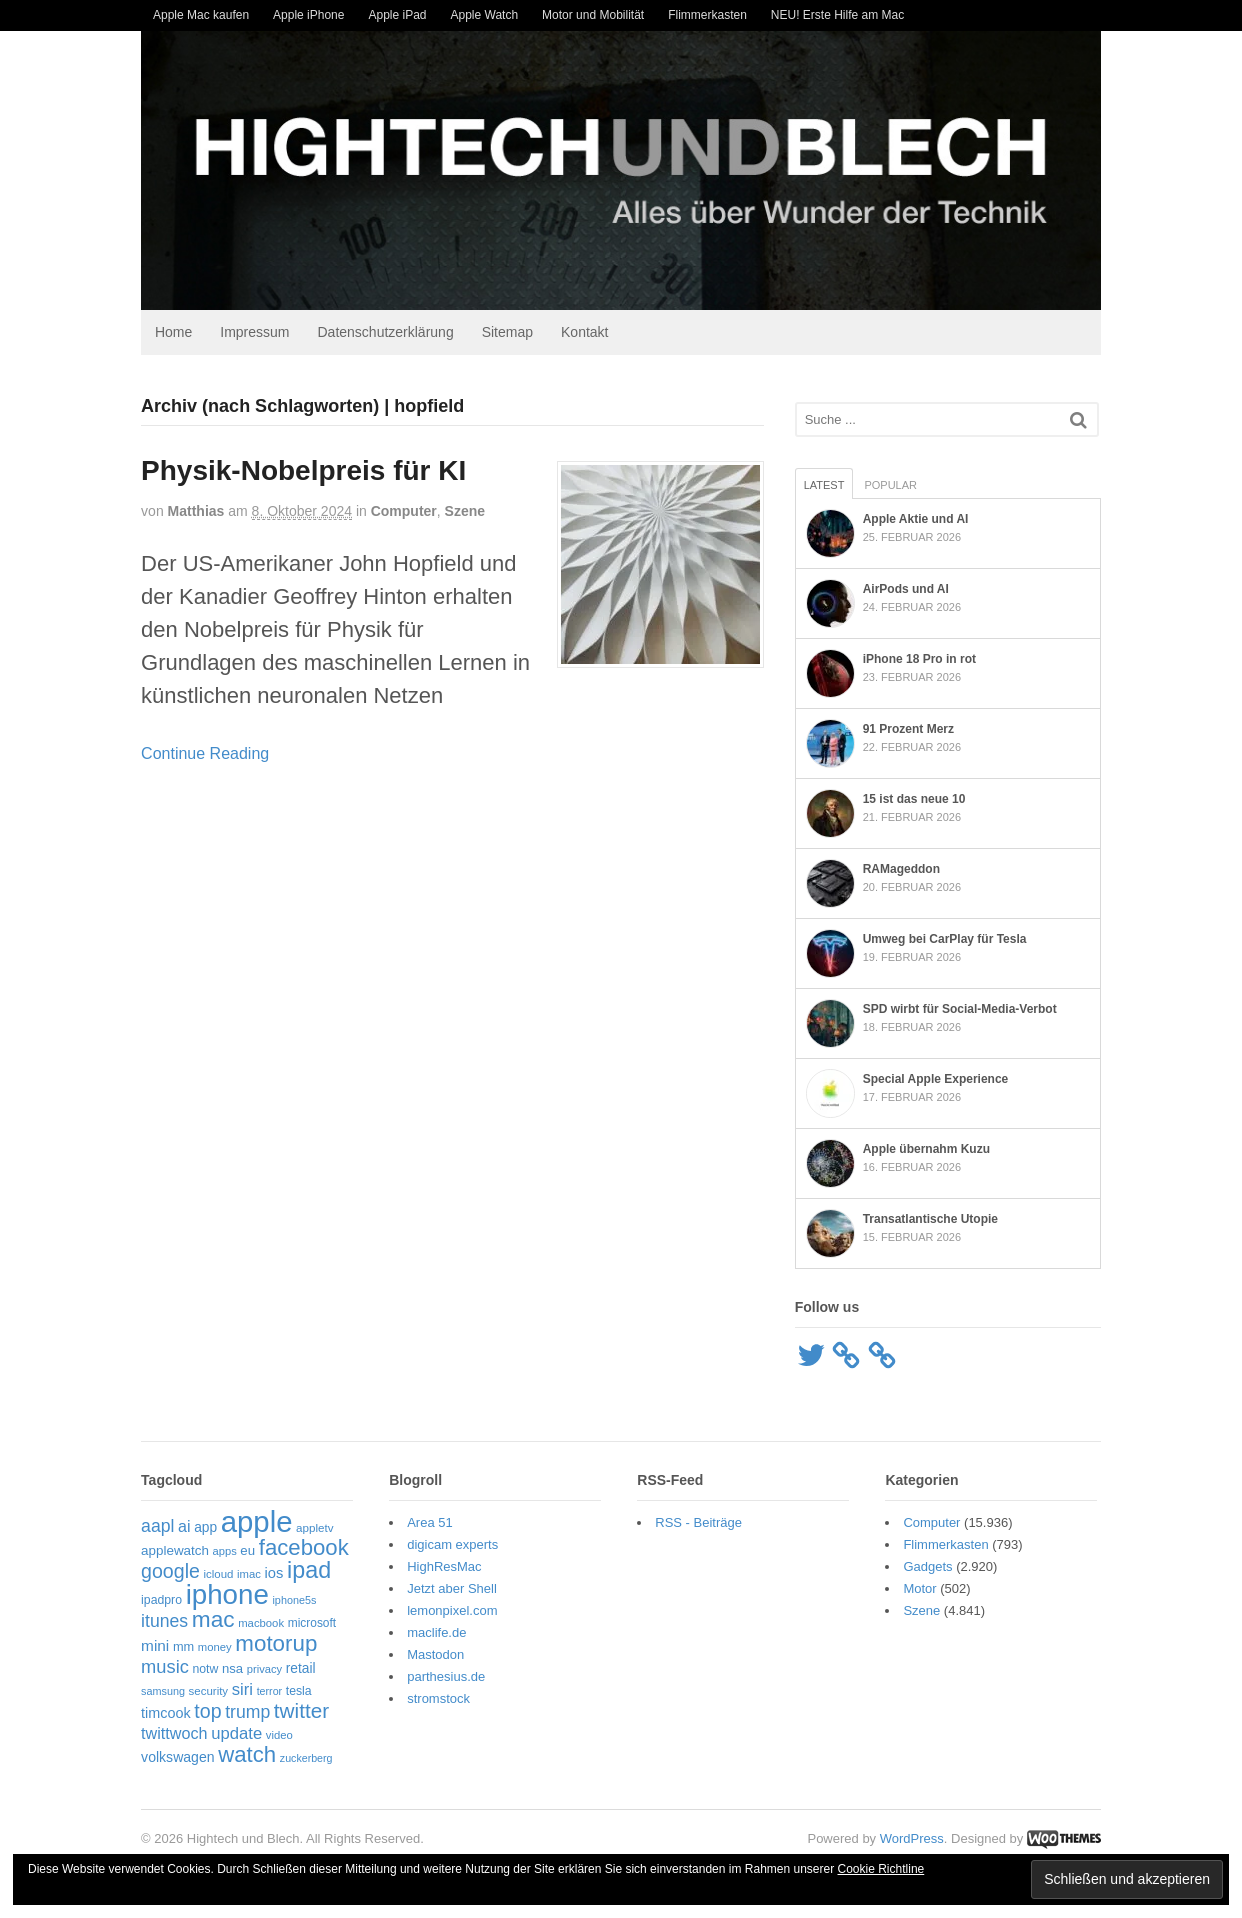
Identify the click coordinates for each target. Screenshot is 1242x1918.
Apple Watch (485, 15)
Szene (465, 511)
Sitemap (507, 332)
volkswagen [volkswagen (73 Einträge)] (177, 1758)
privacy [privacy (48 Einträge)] (264, 1670)
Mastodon (435, 1655)
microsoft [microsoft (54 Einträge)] (312, 1624)
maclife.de (436, 1633)
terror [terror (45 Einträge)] (269, 1691)
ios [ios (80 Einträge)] (274, 1574)
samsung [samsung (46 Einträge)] (163, 1691)
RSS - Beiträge (698, 1523)
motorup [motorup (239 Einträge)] (276, 1643)
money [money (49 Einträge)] (215, 1647)
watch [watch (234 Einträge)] (247, 1755)
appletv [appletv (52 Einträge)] (315, 1528)
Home (173, 332)
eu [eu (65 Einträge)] (247, 1550)
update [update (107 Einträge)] (236, 1733)
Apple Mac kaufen (201, 15)
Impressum (254, 332)
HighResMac (444, 1567)
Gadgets (927, 1567)
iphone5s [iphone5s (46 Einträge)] (294, 1600)
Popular (890, 485)
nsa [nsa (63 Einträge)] (232, 1669)
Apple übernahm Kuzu (926, 1149)
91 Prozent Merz (908, 729)
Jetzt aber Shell (452, 1589)
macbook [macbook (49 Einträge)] (261, 1624)
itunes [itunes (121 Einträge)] (164, 1622)
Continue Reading (205, 753)
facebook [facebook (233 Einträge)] (304, 1547)
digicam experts (452, 1545)
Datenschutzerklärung (386, 332)
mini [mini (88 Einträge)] (155, 1645)
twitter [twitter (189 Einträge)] (301, 1711)
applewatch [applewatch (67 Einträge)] (175, 1550)
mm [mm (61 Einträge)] (183, 1646)
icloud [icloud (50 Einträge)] (218, 1575)
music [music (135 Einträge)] (165, 1667)
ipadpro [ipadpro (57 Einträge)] (161, 1600)
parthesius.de (446, 1677)
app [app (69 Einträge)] (205, 1528)
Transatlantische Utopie (930, 1219)
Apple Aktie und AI (916, 519)
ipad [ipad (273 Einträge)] (309, 1571)
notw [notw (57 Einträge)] (205, 1670)
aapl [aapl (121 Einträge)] (157, 1527)
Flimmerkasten (707, 15)
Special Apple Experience (936, 1079)
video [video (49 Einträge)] (279, 1735)
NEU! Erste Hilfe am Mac (837, 15)
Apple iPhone (308, 15)
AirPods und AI (906, 589)
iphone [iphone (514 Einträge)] (227, 1594)
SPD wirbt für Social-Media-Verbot (960, 1009)
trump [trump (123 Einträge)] (247, 1713)
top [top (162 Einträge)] (207, 1712)
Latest (824, 485)
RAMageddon (901, 869)
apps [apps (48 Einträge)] (224, 1551)
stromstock (438, 1699)
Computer (404, 511)
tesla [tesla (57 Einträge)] (299, 1691)
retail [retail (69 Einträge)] (301, 1669)
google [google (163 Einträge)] (170, 1572)
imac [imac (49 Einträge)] (249, 1575)
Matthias (195, 511)
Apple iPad (397, 15)
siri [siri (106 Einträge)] (242, 1689)
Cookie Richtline (881, 1869)
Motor (919, 1589)
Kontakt (584, 332)
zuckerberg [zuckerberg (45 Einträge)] (306, 1759)
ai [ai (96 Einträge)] (184, 1527)
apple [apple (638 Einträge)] (257, 1522)
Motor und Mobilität (593, 15)
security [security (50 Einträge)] (209, 1691)
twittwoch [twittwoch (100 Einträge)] (174, 1733)
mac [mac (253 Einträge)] (213, 1620)
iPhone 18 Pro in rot (919, 659)
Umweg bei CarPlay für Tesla (945, 939)
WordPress (912, 1838)
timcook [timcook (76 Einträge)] (166, 1714)
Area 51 (430, 1523)
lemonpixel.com (452, 1611)
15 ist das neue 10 (914, 799)
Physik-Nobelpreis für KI (303, 470)
